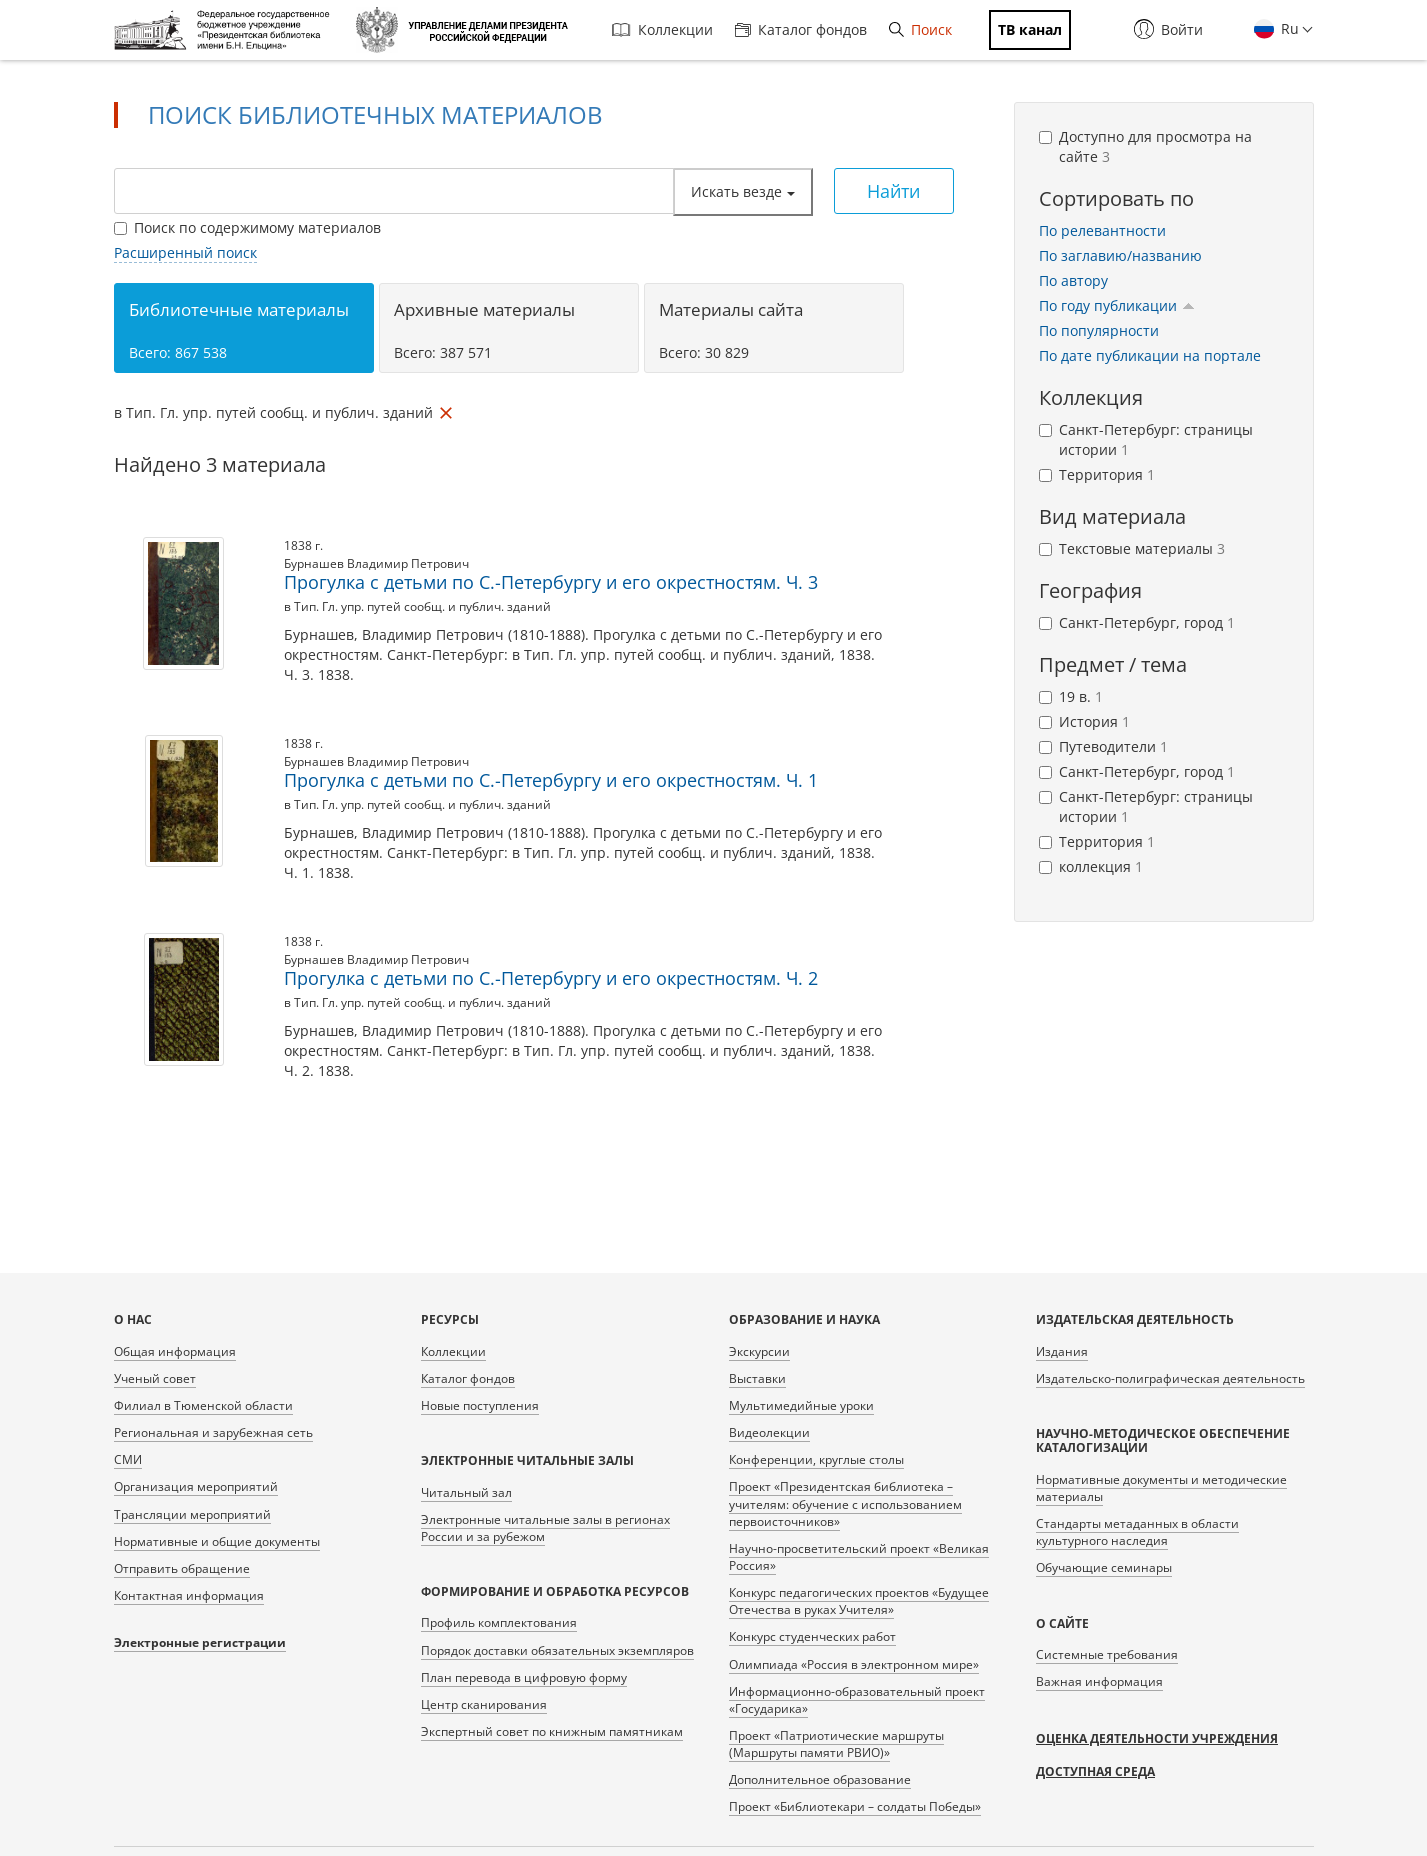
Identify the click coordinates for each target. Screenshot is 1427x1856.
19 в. (1071, 696)
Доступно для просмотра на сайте (1145, 146)
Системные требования (1107, 1654)
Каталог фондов (801, 29)
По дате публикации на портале (1150, 355)
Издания (1062, 1351)
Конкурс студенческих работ (812, 1636)
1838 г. (303, 545)
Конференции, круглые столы (816, 1459)
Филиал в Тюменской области (203, 1405)
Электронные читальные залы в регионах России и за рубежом (545, 1528)
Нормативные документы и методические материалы (1161, 1488)
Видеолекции (769, 1432)
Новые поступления (480, 1405)
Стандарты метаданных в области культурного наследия (1137, 1532)
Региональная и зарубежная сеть (213, 1432)
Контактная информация (189, 1595)
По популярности (1099, 330)
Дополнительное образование (820, 1779)
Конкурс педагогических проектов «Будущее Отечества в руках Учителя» (859, 1601)
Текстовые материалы (1132, 548)
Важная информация (1099, 1681)
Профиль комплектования (499, 1622)
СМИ (128, 1459)
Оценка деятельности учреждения (1157, 1738)
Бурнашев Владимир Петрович (376, 563)
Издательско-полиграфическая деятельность (1170, 1378)
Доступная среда (1095, 1771)
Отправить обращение (182, 1568)
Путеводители (1103, 746)
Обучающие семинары (1104, 1567)
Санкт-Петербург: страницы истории (1146, 439)
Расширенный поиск (185, 252)
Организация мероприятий (196, 1486)
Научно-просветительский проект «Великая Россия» (859, 1557)
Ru (1288, 28)
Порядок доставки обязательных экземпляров (557, 1650)
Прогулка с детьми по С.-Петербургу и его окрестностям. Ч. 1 (551, 780)
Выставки (757, 1378)
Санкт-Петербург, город (1137, 622)
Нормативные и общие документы (217, 1541)
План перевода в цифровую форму (524, 1677)
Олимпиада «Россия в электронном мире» (854, 1664)
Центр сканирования (484, 1704)
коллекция (1091, 866)
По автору (1073, 280)
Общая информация (175, 1351)
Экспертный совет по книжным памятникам (552, 1731)
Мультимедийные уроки (801, 1405)
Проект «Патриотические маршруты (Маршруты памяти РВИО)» (836, 1744)
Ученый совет (155, 1378)
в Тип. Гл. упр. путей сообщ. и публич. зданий (417, 606)
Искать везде (743, 191)
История (1084, 721)
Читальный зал (466, 1492)
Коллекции (662, 29)
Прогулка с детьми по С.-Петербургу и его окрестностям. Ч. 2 (551, 978)
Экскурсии (759, 1351)
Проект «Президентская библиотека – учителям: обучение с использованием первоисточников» (845, 1503)
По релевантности (1102, 230)
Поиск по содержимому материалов (247, 227)
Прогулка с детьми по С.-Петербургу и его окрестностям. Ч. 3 (551, 582)
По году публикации (1117, 305)
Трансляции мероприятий (192, 1514)
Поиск (920, 29)
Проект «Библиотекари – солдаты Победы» (855, 1806)
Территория (1097, 474)
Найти (893, 191)
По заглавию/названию (1120, 255)
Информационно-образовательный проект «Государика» (857, 1700)
